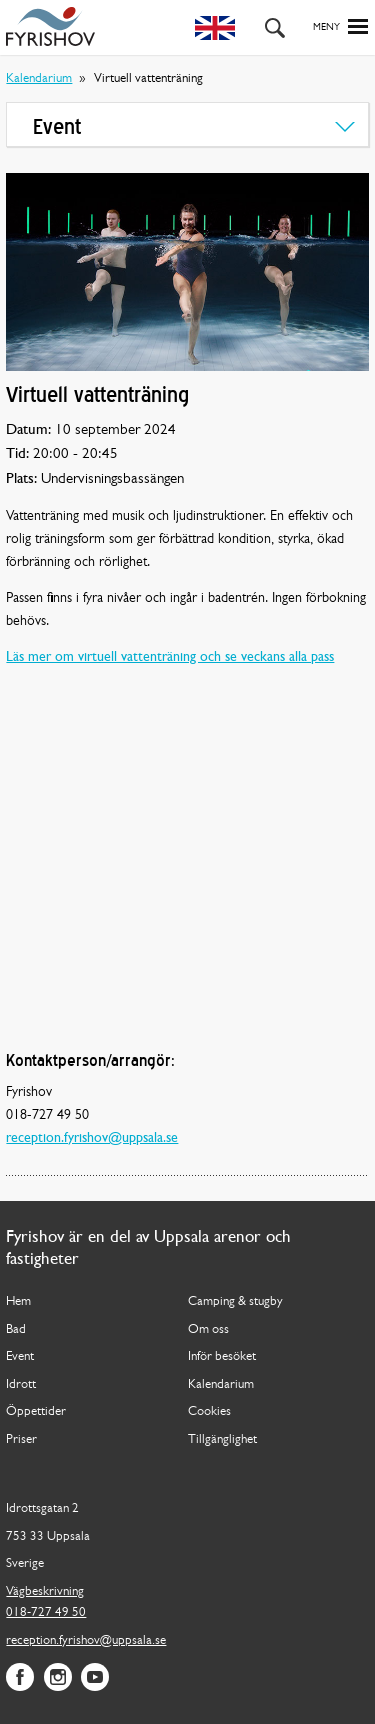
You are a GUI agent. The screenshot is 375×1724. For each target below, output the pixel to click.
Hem (18, 1301)
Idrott (21, 1384)
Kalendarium (39, 78)
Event (20, 1356)
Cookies (209, 1411)
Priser (21, 1439)
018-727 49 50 (46, 1612)
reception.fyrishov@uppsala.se (92, 1138)
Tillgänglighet (222, 1439)
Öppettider (36, 1411)
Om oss (208, 1329)
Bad (16, 1329)
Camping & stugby (235, 1301)
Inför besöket (222, 1356)
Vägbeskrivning (45, 1591)
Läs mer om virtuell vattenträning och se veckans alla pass (170, 657)
